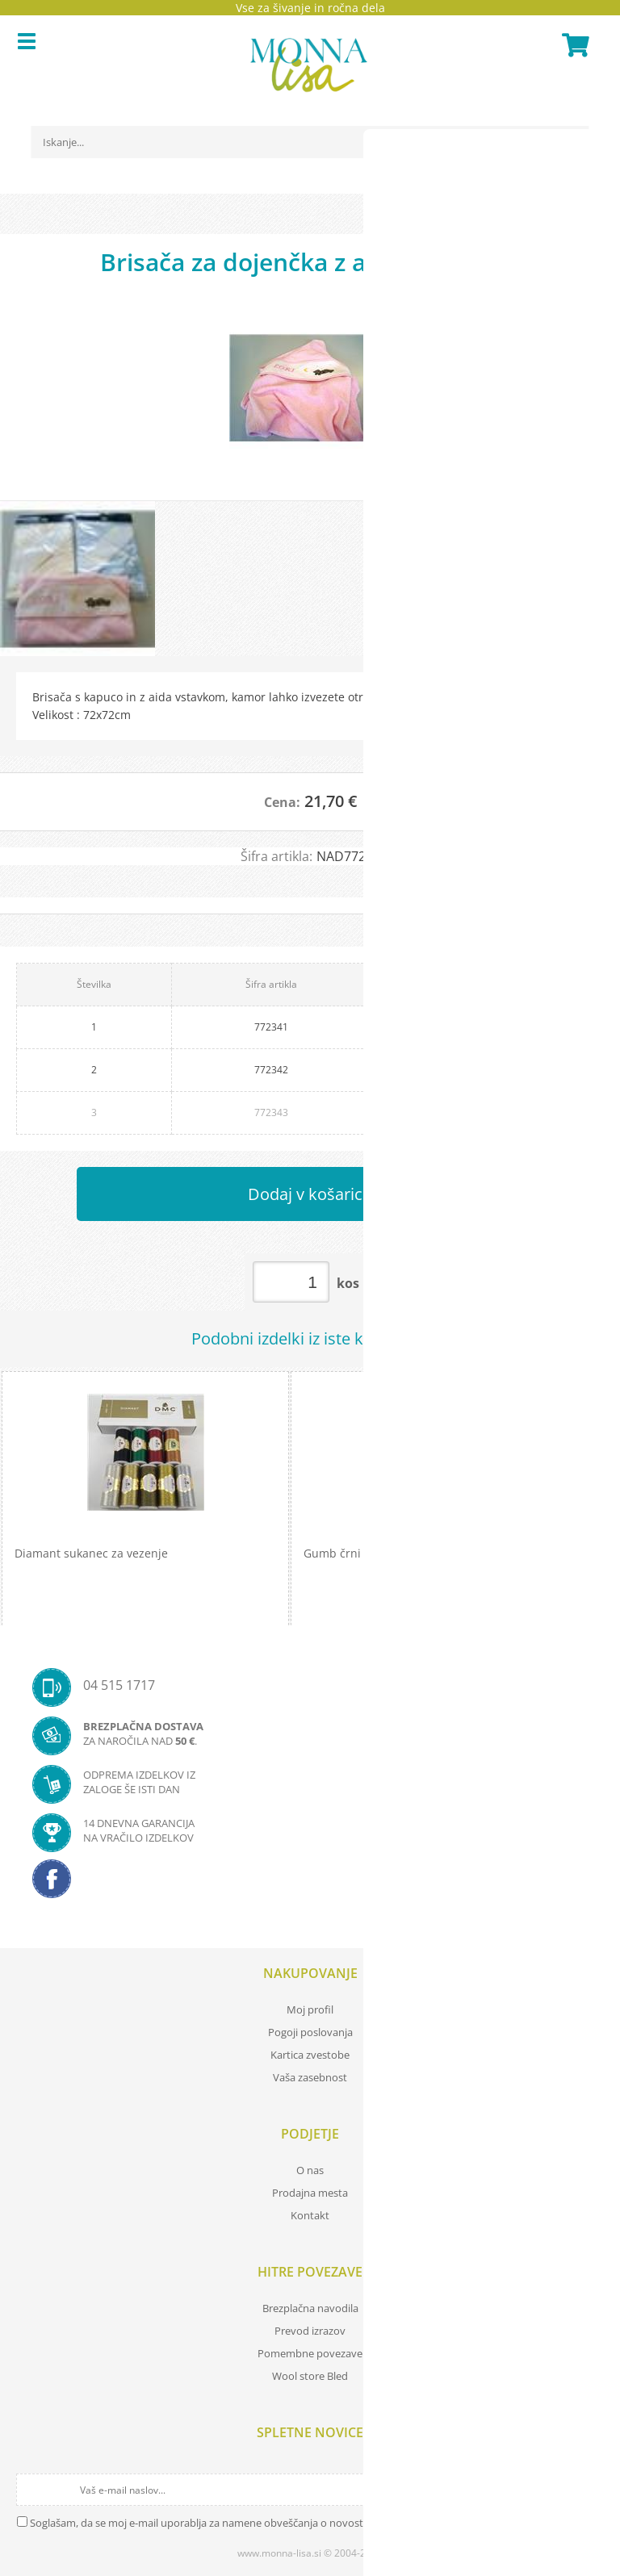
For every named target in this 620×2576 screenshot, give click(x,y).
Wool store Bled (310, 2376)
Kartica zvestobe (310, 2054)
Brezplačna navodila (310, 2308)
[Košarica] (573, 45)
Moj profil (310, 2009)
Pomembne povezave (310, 2353)
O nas (310, 2170)
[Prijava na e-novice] (589, 2489)
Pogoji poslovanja (310, 2032)
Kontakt (310, 2215)
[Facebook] (310, 1883)
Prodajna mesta (310, 2192)
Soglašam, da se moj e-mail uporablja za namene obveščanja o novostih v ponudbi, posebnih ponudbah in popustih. (308, 2522)
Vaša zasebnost (310, 2077)
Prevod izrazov (310, 2330)
